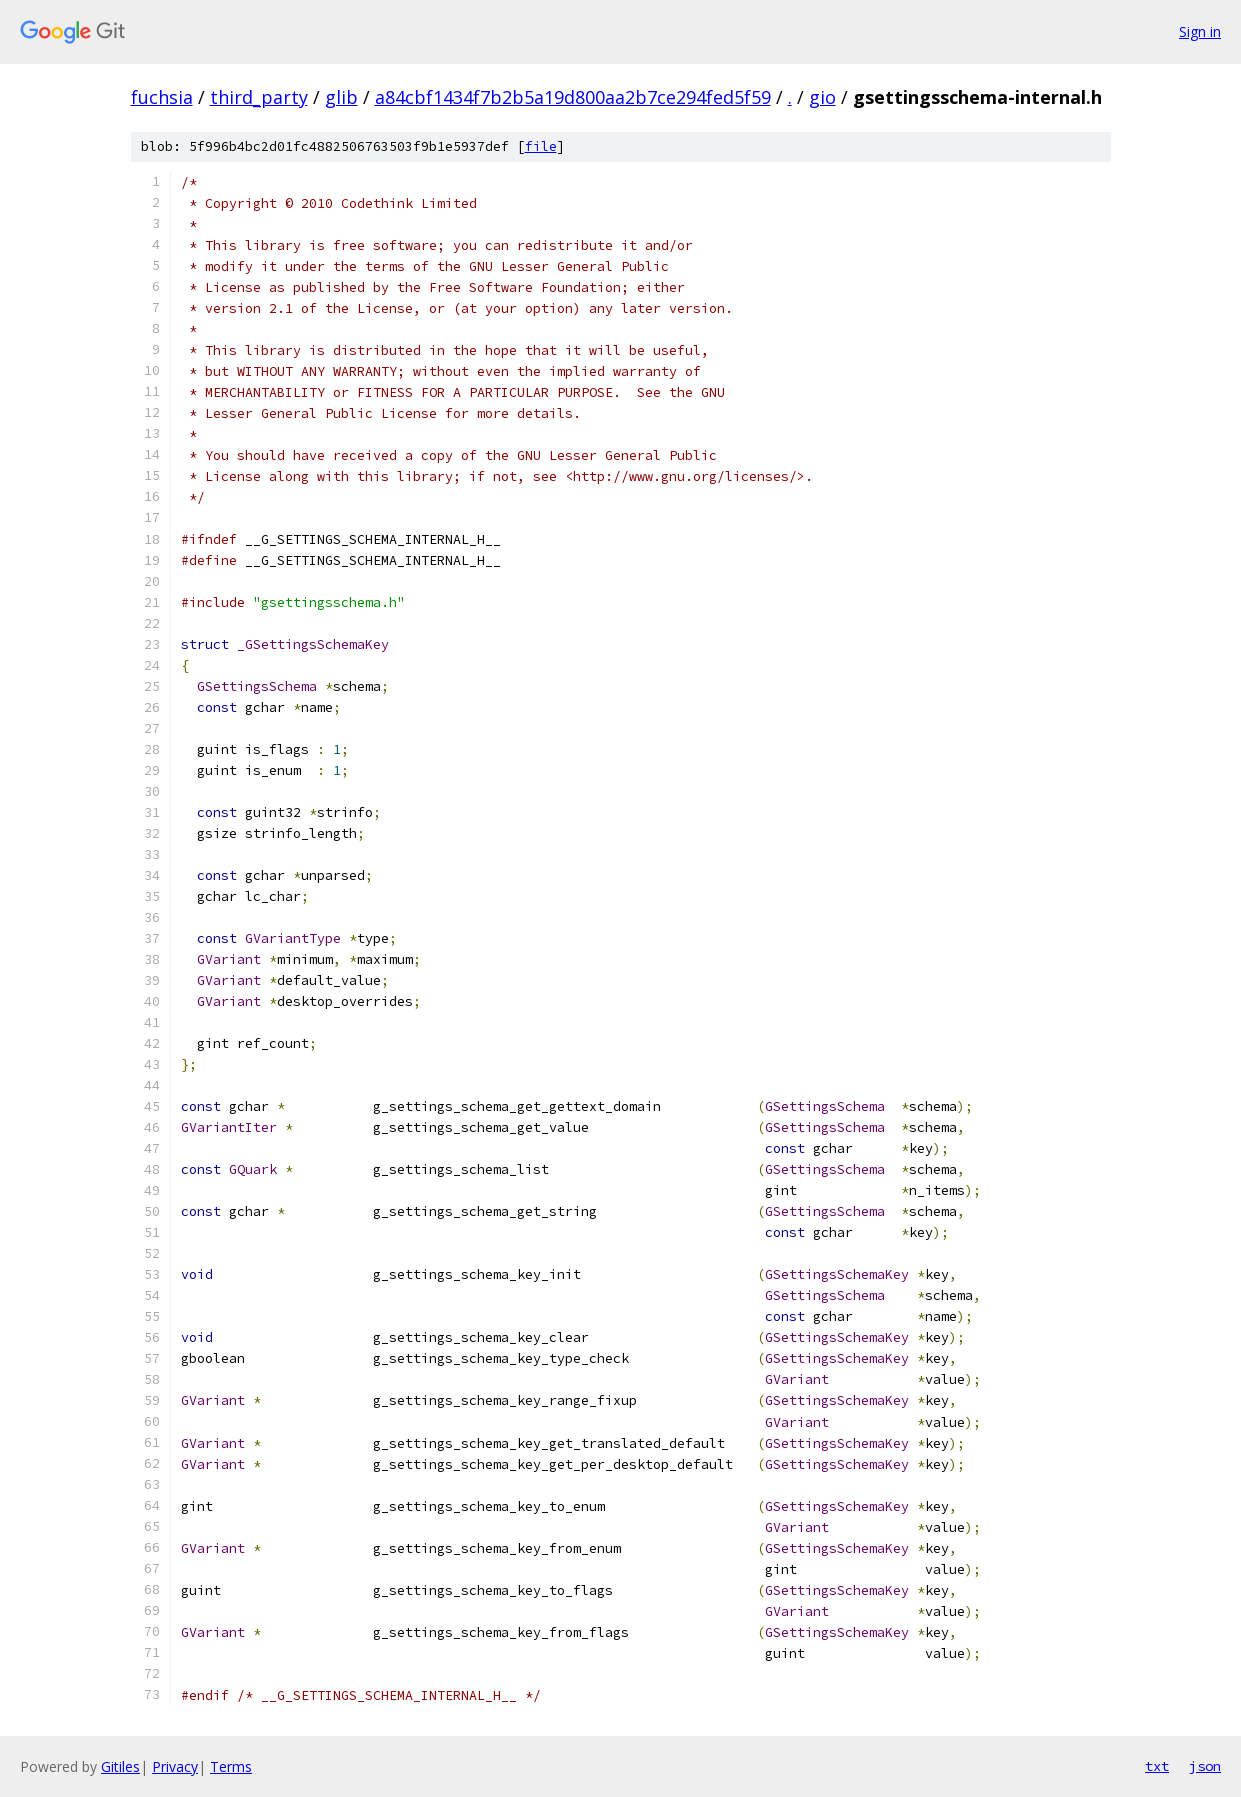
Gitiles (120, 1766)
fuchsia (162, 97)
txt (1157, 1766)
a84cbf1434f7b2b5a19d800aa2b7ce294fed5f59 (573, 97)
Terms (231, 1766)
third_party (259, 97)
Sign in (1200, 31)
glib (341, 97)
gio (822, 97)
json (1205, 1766)
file (541, 146)
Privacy (175, 1766)
